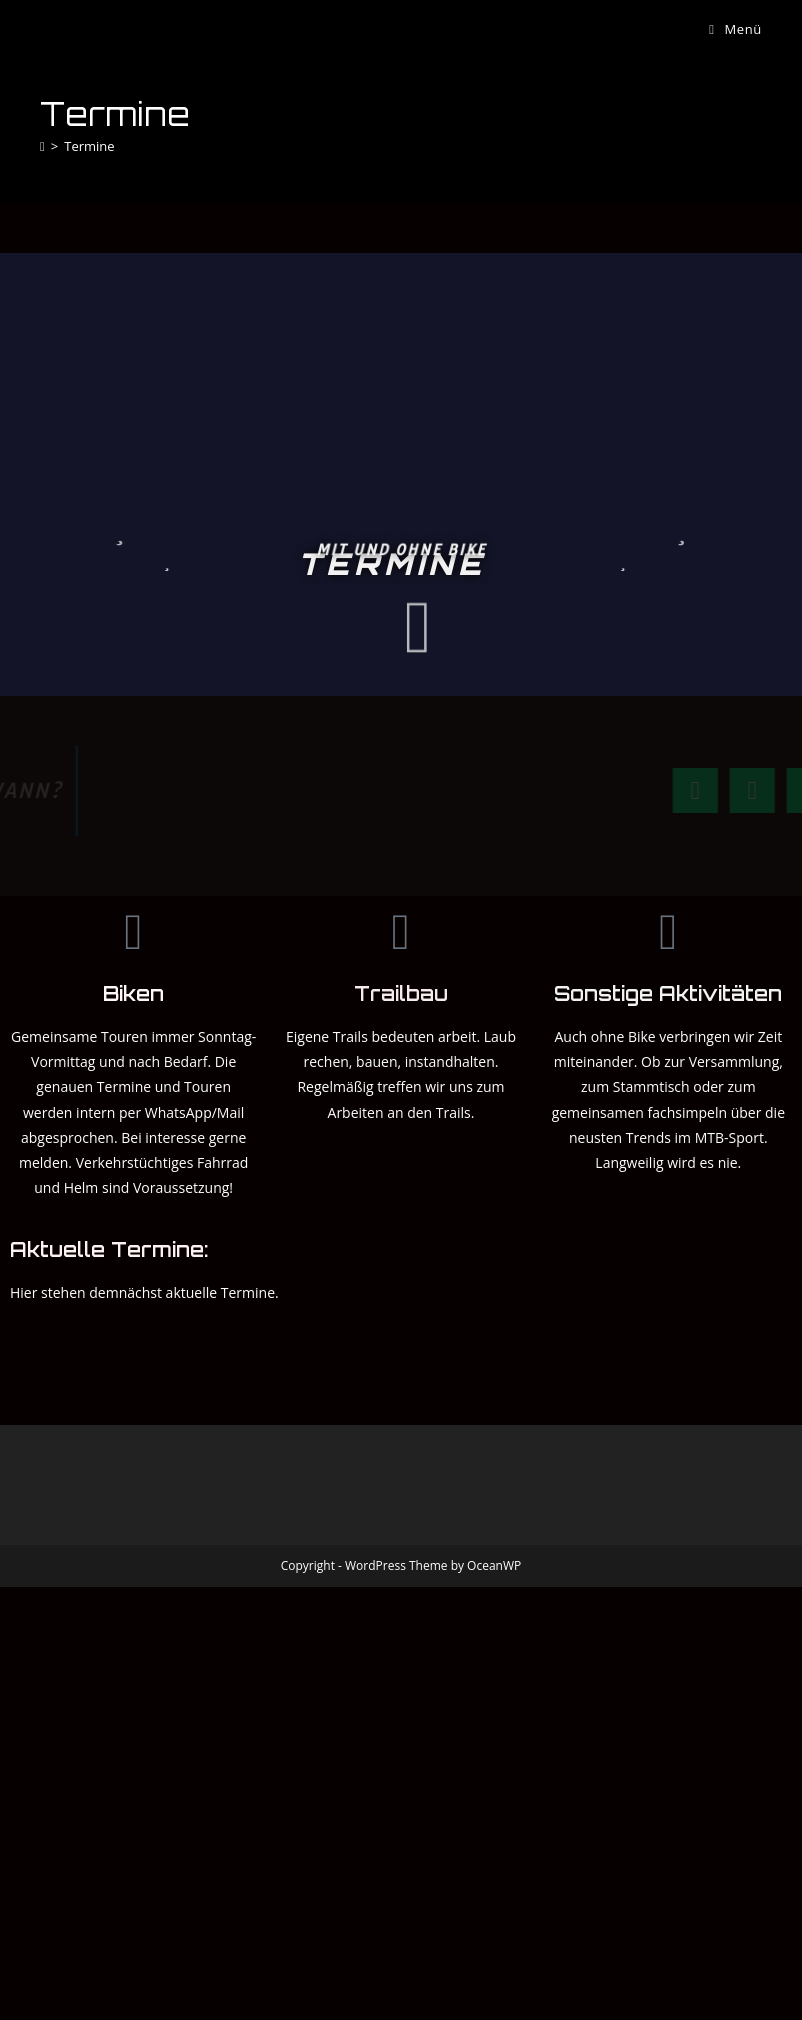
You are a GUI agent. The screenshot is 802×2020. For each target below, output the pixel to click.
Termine (89, 146)
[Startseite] (42, 146)
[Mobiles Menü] (735, 29)
